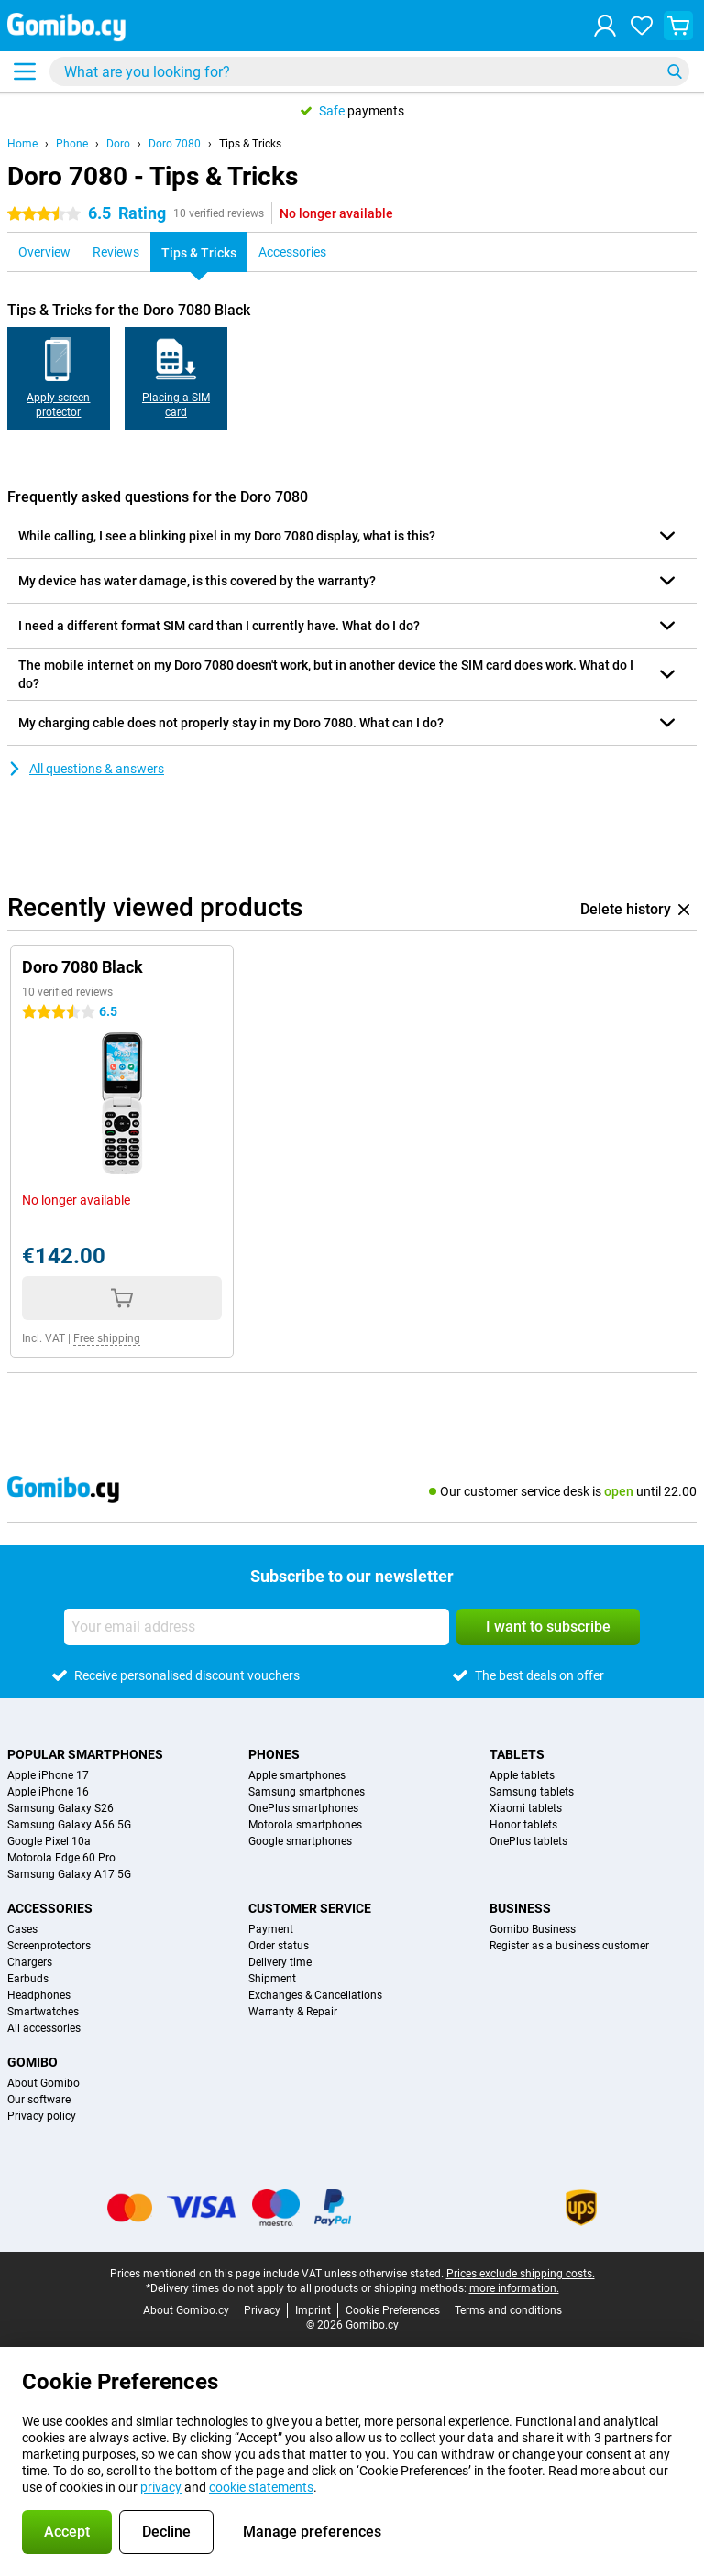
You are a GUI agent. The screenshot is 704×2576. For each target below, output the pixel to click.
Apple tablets (522, 1775)
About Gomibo (43, 2083)
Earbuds (28, 1978)
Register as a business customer (569, 1945)
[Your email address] (256, 1627)
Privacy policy (41, 2116)
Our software (39, 2099)
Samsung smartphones (306, 1791)
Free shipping (106, 1338)
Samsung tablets (532, 1791)
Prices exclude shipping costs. (520, 2273)
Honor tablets (523, 1824)
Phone (72, 143)
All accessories (44, 2028)
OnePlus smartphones (303, 1808)
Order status (278, 1945)
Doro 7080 (174, 143)
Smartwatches (43, 2011)
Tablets (517, 1754)
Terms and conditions (508, 2310)
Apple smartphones (297, 1775)
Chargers (29, 1962)
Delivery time (280, 1962)
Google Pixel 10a (49, 1841)
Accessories (50, 1908)
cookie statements (261, 2487)
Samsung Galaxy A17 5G (69, 1874)
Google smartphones (300, 1841)
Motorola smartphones (305, 1824)
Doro (118, 143)
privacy (161, 2487)
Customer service (309, 1908)
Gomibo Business (533, 1929)
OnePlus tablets (528, 1841)
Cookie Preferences (393, 2310)
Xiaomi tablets (526, 1808)
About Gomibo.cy (186, 2310)
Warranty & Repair (292, 2011)
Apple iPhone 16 (48, 1791)
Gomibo (32, 2062)
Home (22, 143)
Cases (22, 1929)
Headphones (39, 1995)
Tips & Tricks (250, 143)
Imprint (313, 2310)
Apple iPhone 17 (48, 1775)
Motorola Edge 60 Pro (61, 1857)
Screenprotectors (49, 1945)
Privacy (262, 2310)
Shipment (272, 1978)
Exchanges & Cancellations (315, 1995)
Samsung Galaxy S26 (60, 1808)
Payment (270, 1929)
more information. (514, 2288)
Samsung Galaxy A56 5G (69, 1824)
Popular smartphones (85, 1754)
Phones (274, 1754)
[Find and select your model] (369, 71)
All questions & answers (85, 768)
